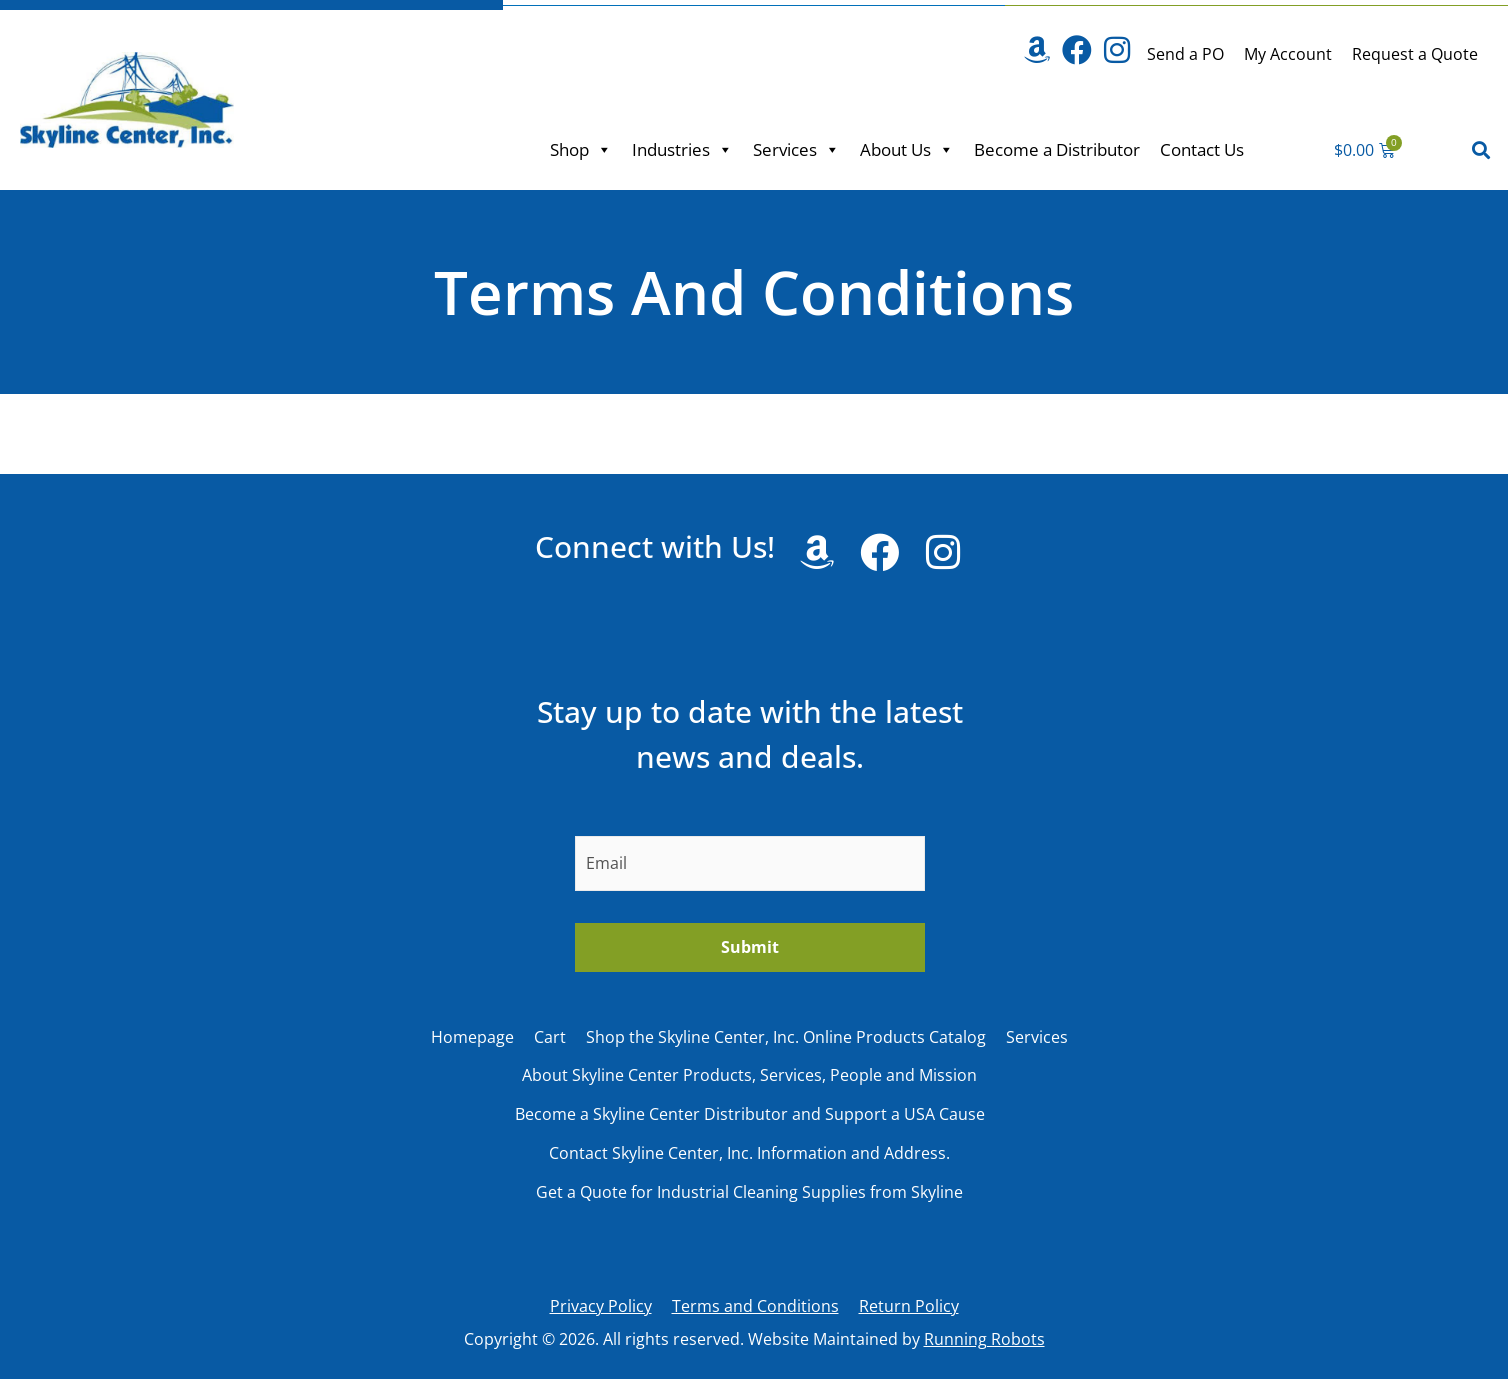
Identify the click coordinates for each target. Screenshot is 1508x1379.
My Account (1288, 54)
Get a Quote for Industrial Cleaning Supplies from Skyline (749, 1192)
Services (796, 149)
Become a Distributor (1057, 149)
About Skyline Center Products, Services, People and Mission (749, 1075)
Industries (682, 149)
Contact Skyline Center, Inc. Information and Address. (749, 1153)
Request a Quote (1415, 54)
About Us (907, 149)
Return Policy (909, 1306)
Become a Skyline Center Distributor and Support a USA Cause (750, 1114)
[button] (1481, 149)
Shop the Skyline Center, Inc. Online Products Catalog (786, 1037)
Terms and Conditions (755, 1306)
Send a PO (1185, 54)
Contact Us (1202, 149)
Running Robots (984, 1339)
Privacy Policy (601, 1306)
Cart (550, 1037)
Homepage (472, 1037)
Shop (581, 149)
